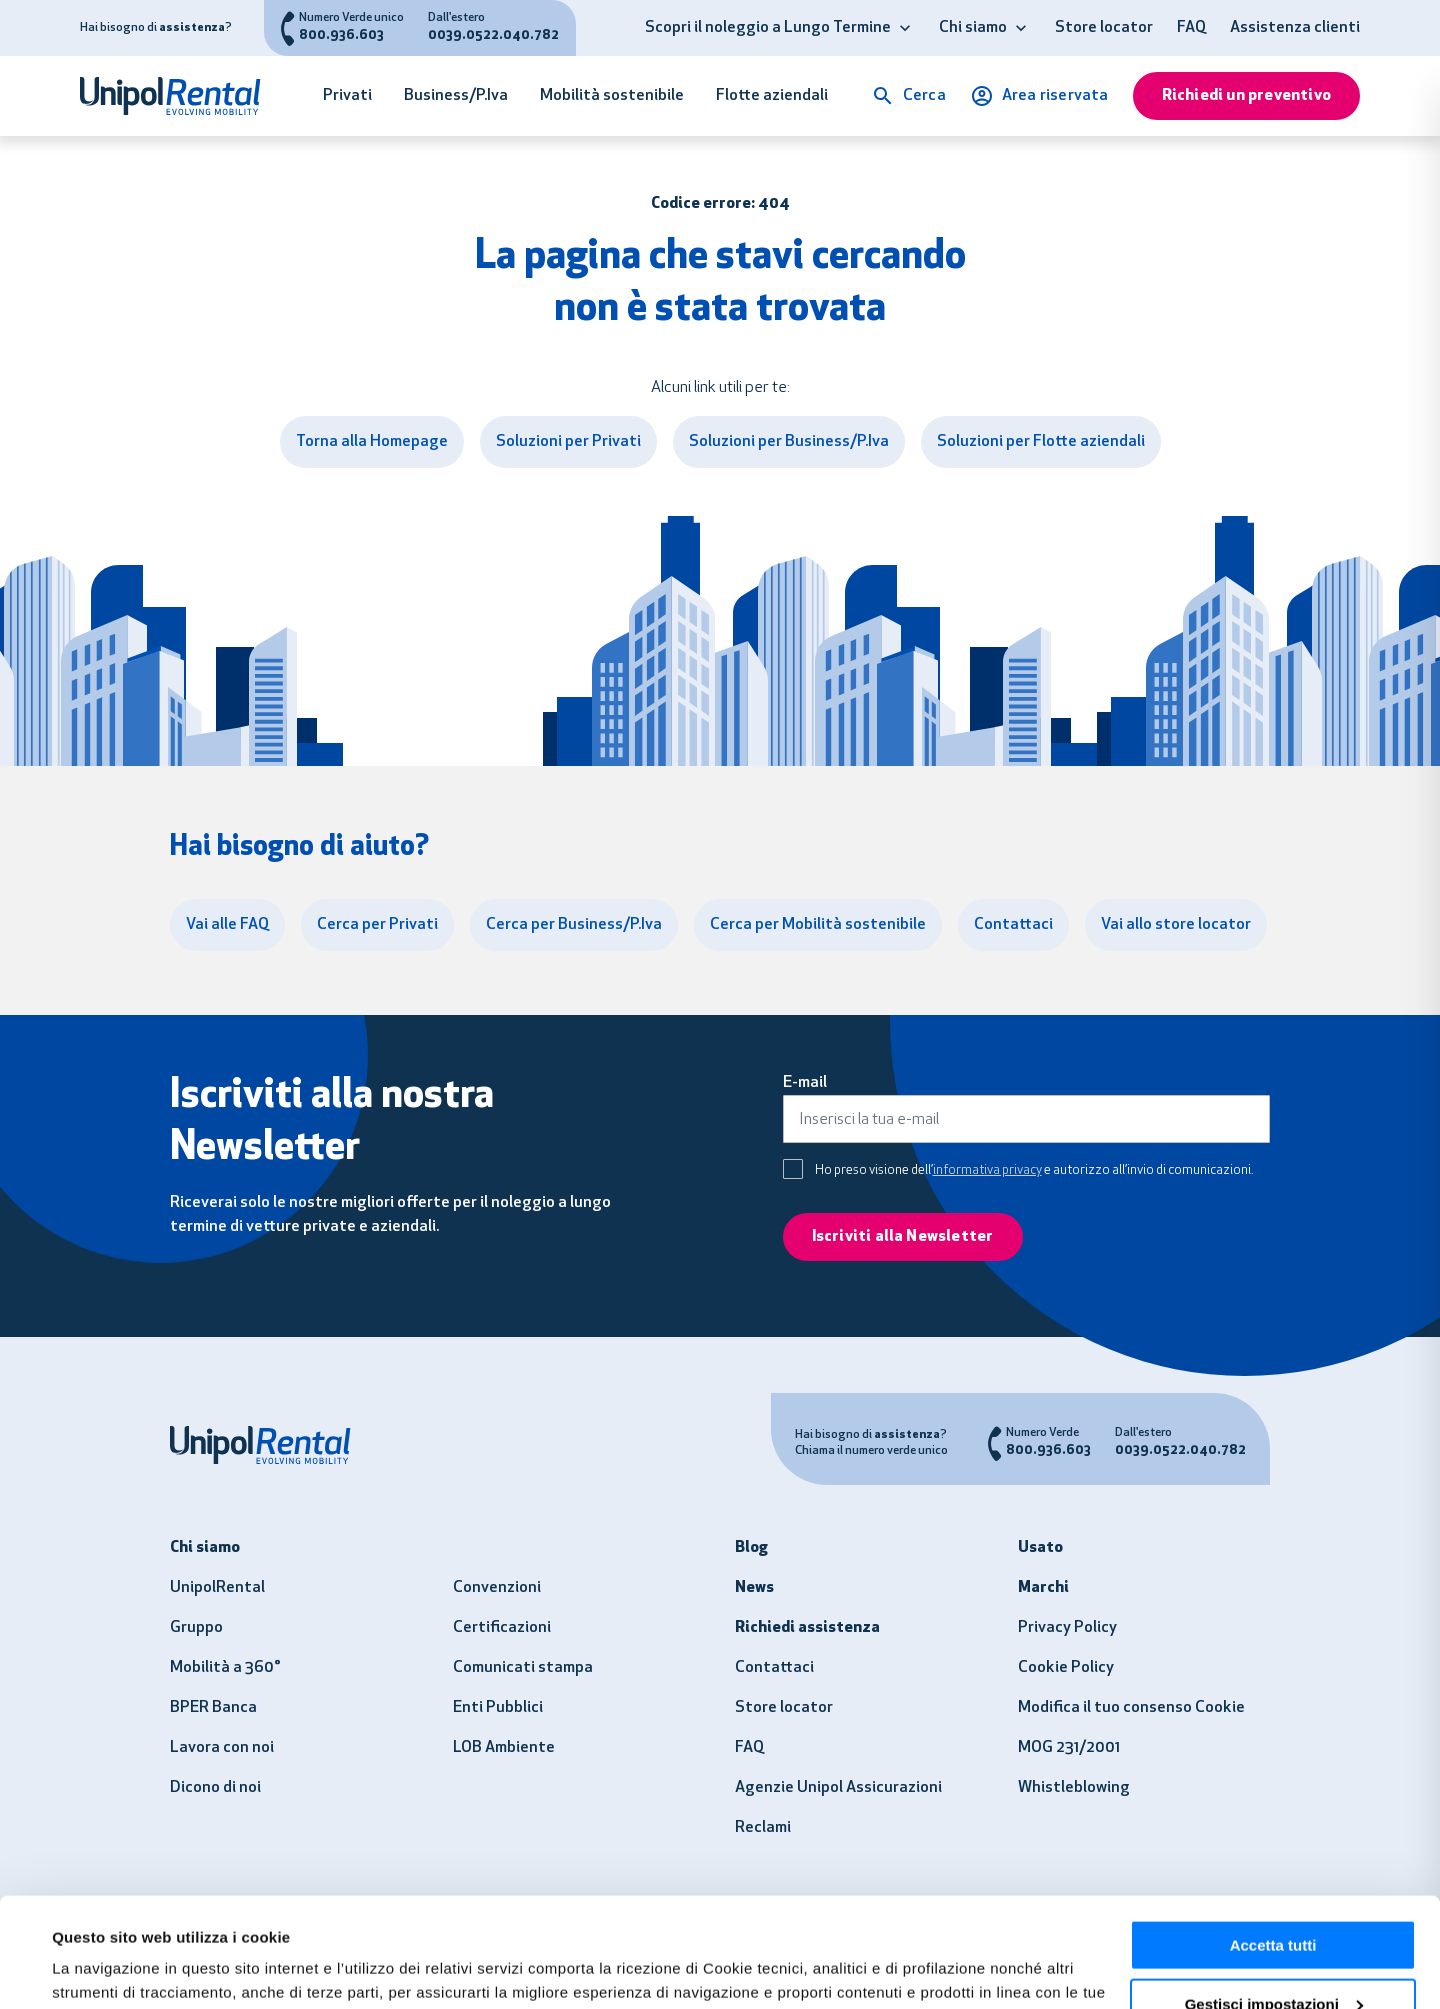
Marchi (1043, 1588)
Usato (1040, 1548)
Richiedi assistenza (807, 1628)
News (754, 1588)
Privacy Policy (1067, 1628)
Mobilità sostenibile (612, 96)
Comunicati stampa (523, 1668)
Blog (751, 1548)
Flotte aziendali (772, 96)
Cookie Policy (1066, 1668)
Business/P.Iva (456, 96)
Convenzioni (497, 1588)
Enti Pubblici (498, 1708)
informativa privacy (987, 1170)
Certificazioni (502, 1628)
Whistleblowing (1074, 1788)
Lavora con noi (222, 1748)
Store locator (1104, 28)
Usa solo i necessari (1273, 1959)
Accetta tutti (1273, 1842)
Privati (347, 96)
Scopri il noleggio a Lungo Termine (768, 28)
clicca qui (692, 1913)
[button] (905, 28)
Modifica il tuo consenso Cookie (1131, 1708)
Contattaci (774, 1668)
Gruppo (196, 1628)
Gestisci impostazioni (1274, 1901)
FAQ (1191, 28)
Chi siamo (973, 28)
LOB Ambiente (504, 1748)
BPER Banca (213, 1708)
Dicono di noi (215, 1788)
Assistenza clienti (1295, 28)
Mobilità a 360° (225, 1668)
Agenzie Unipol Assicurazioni (838, 1788)
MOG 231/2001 (1069, 1748)
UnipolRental (217, 1588)
